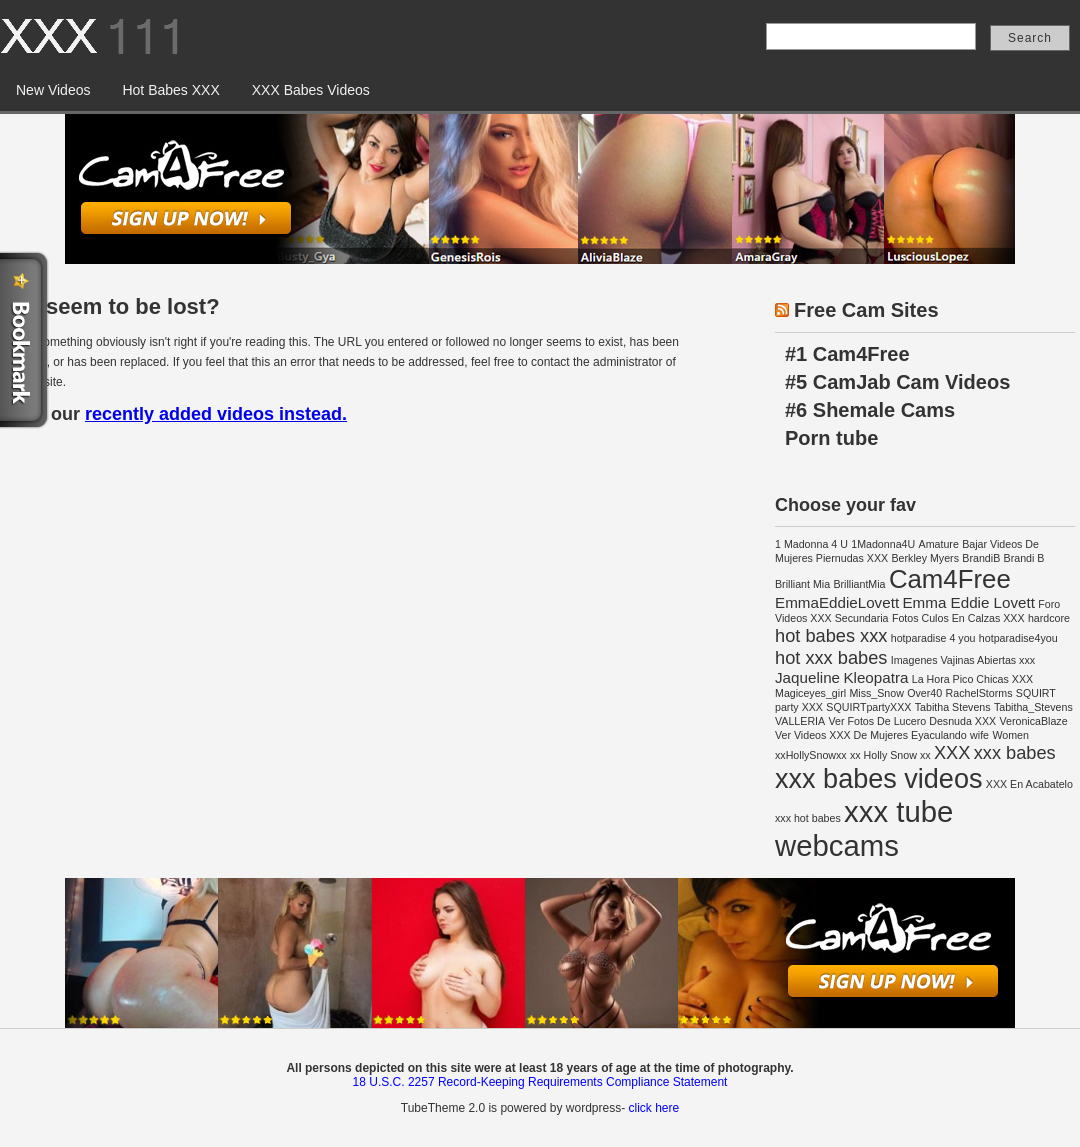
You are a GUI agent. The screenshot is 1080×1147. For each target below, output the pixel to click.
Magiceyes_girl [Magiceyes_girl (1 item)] (810, 693)
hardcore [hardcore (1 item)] (1049, 618)
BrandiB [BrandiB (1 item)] (981, 558)
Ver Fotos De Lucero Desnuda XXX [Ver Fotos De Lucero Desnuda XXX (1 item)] (913, 721)
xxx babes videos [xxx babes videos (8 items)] (878, 779)
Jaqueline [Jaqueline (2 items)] (807, 677)
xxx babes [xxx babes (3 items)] (1015, 752)
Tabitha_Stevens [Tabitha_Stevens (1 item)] (1033, 707)
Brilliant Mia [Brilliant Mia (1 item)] (802, 584)
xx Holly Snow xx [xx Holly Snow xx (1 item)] (890, 755)
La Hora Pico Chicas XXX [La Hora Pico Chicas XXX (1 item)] (972, 679)
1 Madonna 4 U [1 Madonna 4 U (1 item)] (811, 544)
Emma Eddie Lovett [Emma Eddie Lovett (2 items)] (968, 602)
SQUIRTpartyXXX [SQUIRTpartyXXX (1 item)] (868, 707)
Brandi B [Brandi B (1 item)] (1024, 558)
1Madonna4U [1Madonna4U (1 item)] (883, 544)
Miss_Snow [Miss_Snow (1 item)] (876, 693)
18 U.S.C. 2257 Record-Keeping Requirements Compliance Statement (540, 1082)
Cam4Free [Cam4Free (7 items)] (950, 579)
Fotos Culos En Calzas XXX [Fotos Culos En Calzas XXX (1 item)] (958, 618)
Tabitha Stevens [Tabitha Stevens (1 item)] (953, 707)
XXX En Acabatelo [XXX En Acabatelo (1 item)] (1029, 784)
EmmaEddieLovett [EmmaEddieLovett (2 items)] (837, 602)
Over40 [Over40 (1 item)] (924, 693)
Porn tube (831, 438)
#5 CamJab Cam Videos (897, 382)
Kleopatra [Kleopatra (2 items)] (875, 677)
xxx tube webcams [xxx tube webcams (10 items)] (864, 828)
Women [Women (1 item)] (1010, 735)
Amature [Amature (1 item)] (939, 544)
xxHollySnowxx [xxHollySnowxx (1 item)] (811, 755)
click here (653, 1108)
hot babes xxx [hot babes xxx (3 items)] (831, 635)
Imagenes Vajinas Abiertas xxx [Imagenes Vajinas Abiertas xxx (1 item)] (963, 660)
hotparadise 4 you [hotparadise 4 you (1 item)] (933, 638)
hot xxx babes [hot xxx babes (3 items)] (831, 657)
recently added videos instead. (216, 414)
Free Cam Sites (866, 310)
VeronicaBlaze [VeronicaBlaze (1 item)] (1033, 721)
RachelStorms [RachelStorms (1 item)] (979, 693)
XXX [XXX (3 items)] (952, 752)
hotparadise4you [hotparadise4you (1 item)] (1018, 638)
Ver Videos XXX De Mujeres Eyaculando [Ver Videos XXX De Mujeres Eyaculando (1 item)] (871, 735)
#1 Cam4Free (847, 354)
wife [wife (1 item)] (979, 735)
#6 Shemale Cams (870, 410)
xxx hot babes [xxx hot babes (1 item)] (808, 818)
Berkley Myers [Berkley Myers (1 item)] (925, 558)
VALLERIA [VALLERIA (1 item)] (800, 721)
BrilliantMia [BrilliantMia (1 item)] (859, 584)
